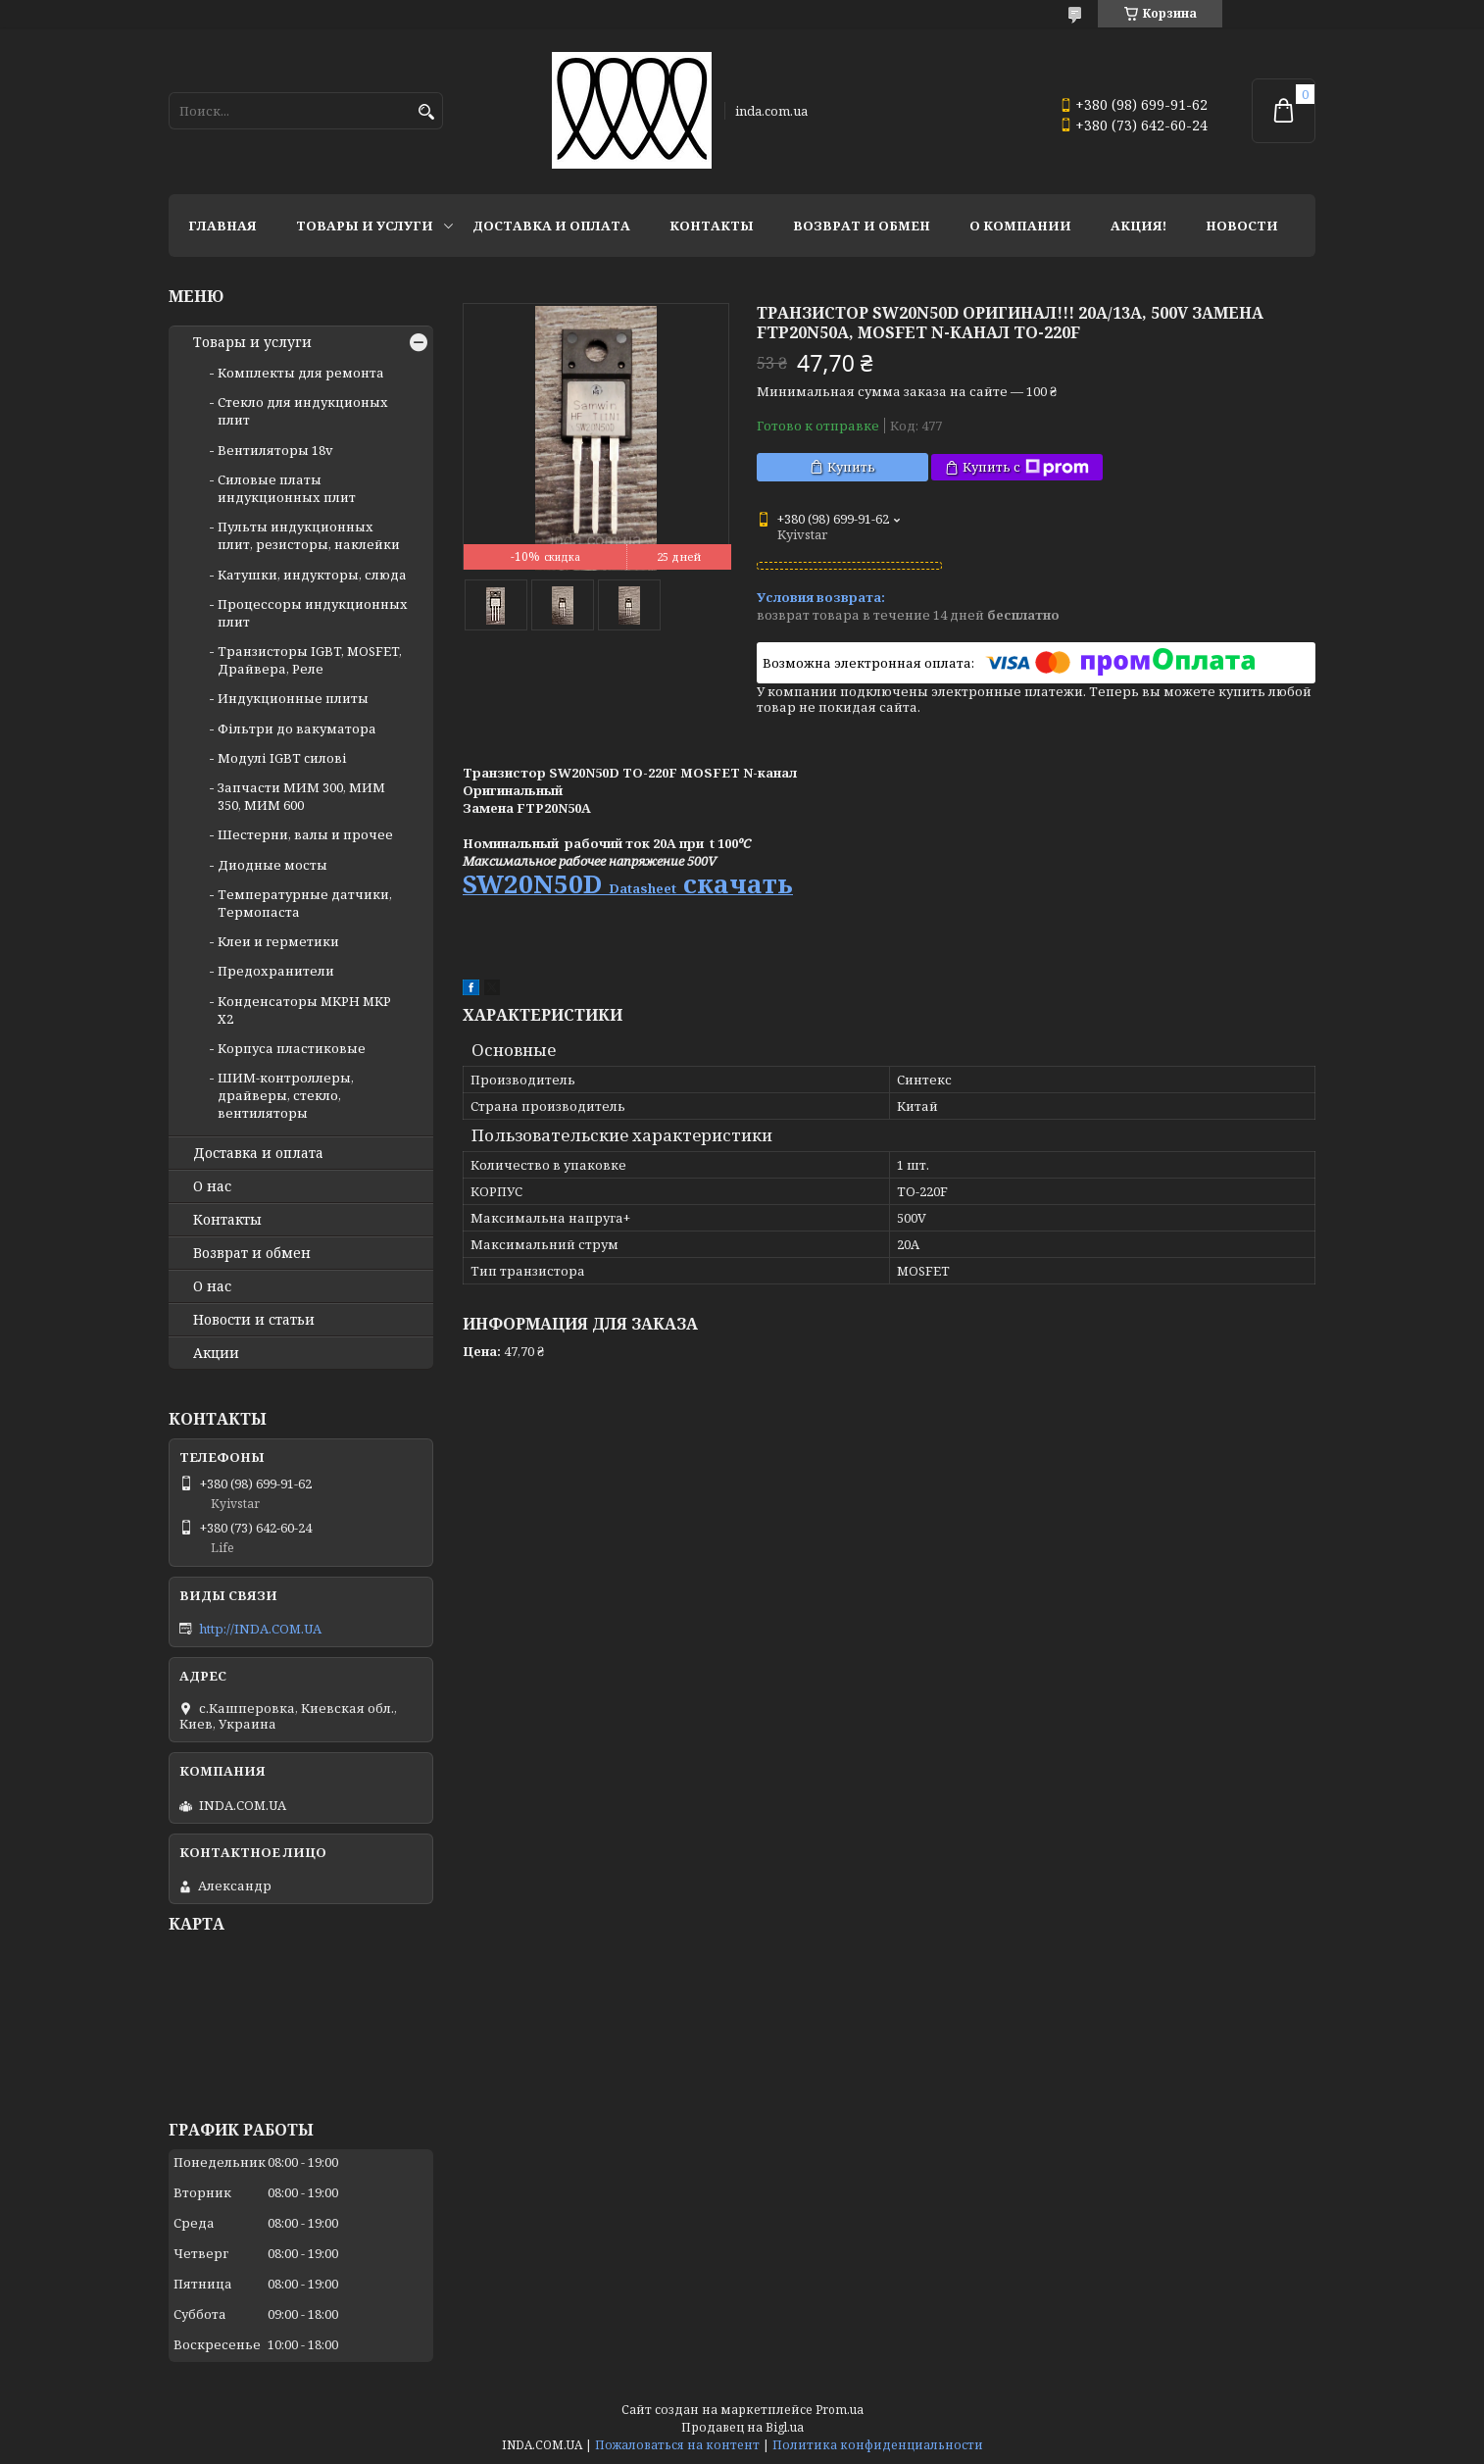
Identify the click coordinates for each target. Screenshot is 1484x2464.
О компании (1020, 225)
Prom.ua (840, 2409)
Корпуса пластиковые (292, 1048)
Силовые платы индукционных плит (287, 488)
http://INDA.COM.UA (260, 1628)
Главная (222, 225)
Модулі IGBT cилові (282, 758)
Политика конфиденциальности (877, 2445)
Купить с (1026, 467)
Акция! (1138, 225)
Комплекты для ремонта (301, 372)
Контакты (711, 225)
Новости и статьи (254, 1320)
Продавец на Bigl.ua (742, 2427)
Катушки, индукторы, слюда (312, 574)
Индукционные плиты (293, 698)
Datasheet (642, 888)
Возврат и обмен (861, 225)
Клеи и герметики (278, 941)
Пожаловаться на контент (677, 2445)
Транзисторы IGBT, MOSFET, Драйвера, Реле (310, 660)
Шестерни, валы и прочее (305, 834)
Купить (851, 467)
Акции (216, 1353)
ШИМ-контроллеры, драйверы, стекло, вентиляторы (286, 1095)
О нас (212, 1186)
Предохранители (276, 971)
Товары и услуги (364, 225)
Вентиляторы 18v (275, 450)
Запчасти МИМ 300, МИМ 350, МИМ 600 (301, 796)
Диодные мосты (272, 865)
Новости (1242, 225)
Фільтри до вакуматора (297, 728)
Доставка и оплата (551, 225)
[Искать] (426, 112)
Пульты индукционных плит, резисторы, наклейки (309, 535)
